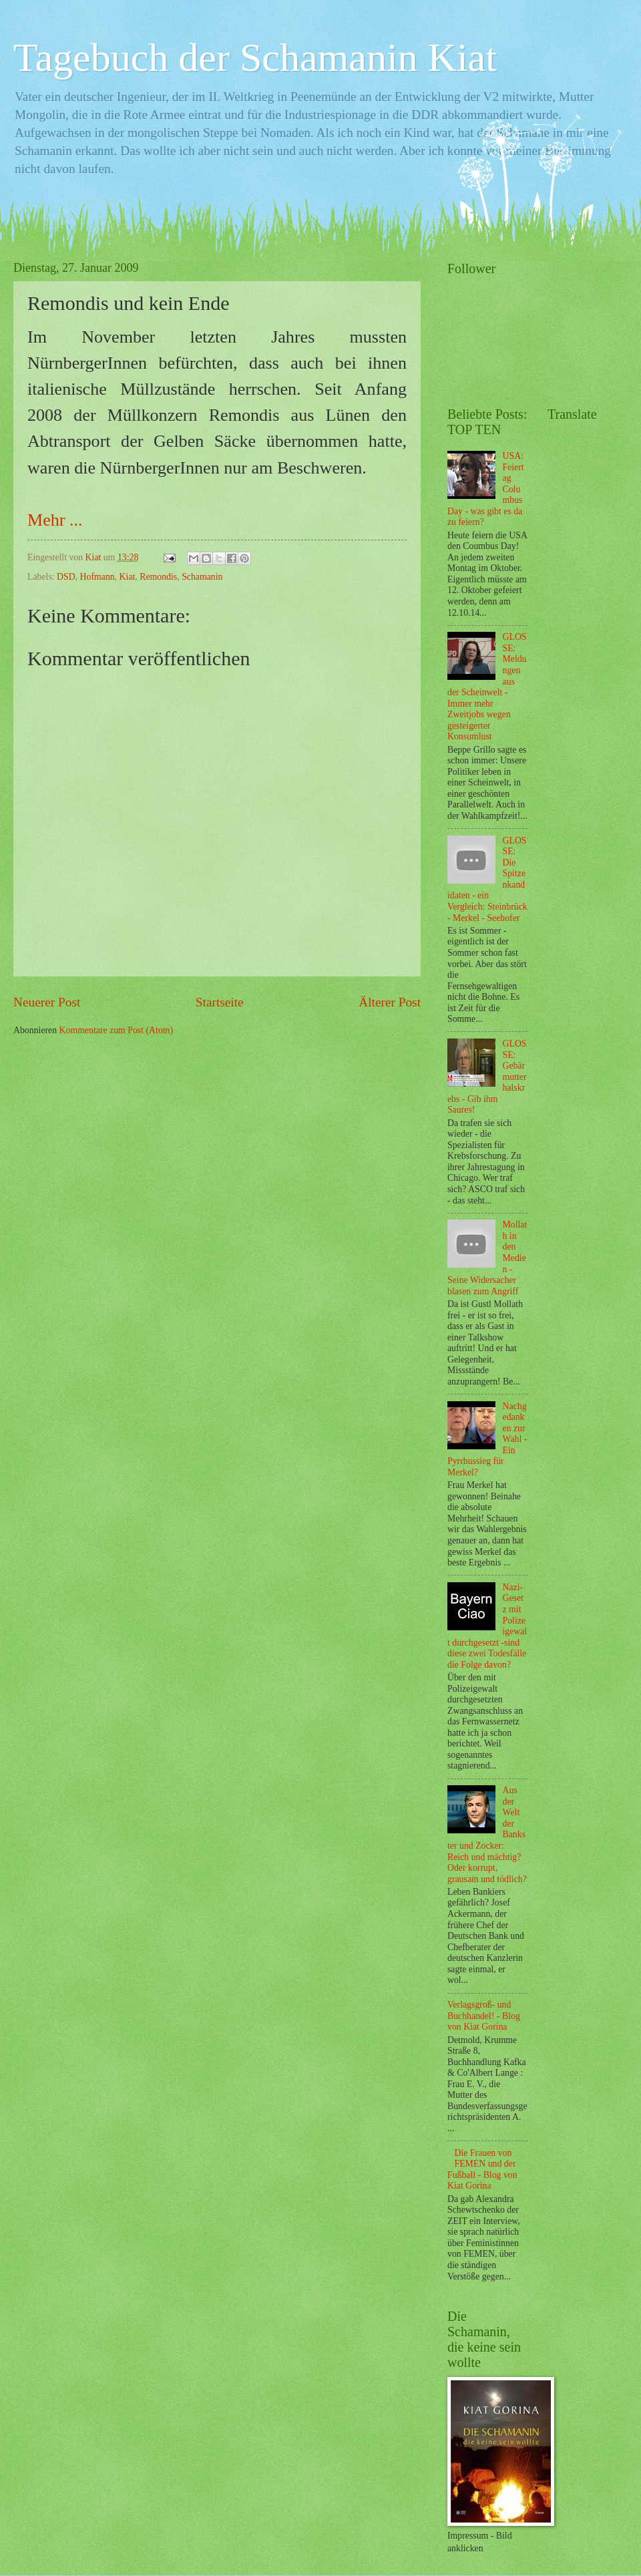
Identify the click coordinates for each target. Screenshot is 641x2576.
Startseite (220, 1002)
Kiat (128, 577)
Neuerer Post (46, 1002)
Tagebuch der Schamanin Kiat (255, 57)
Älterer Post (390, 1002)
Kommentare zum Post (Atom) (116, 1030)
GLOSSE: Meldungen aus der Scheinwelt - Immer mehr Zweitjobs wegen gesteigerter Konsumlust (487, 686)
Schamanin (202, 577)
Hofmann (97, 577)
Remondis (158, 577)
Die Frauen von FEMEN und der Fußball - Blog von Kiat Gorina (482, 2169)
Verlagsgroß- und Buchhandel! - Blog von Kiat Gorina (483, 2016)
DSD (66, 577)
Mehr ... (55, 520)
